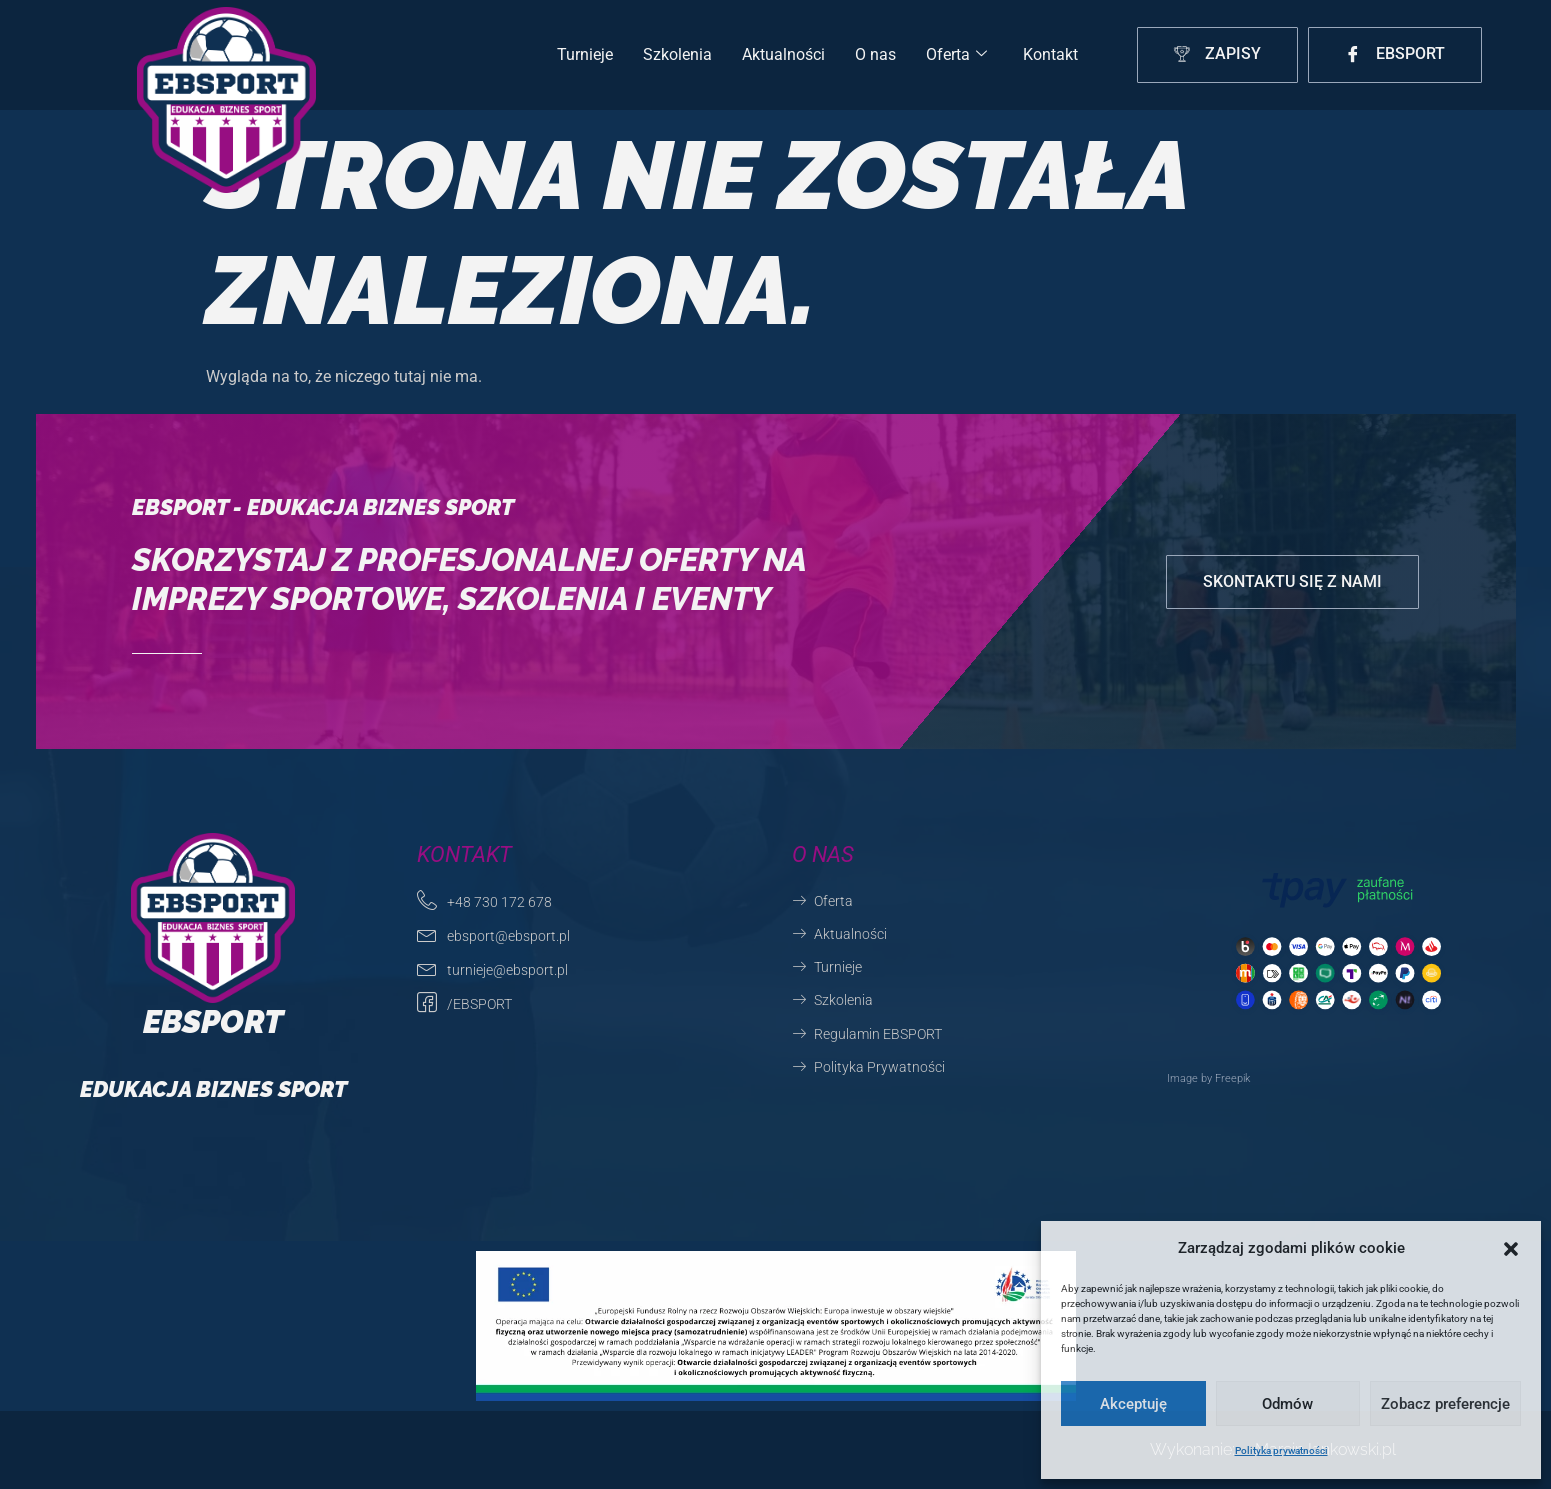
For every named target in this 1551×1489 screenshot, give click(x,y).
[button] (1511, 1249)
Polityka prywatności (1281, 1450)
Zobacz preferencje (1445, 1404)
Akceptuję (1133, 1404)
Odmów (1287, 1404)
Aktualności (783, 54)
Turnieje (585, 54)
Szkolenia (677, 54)
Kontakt (1050, 54)
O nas (875, 54)
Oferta (956, 55)
